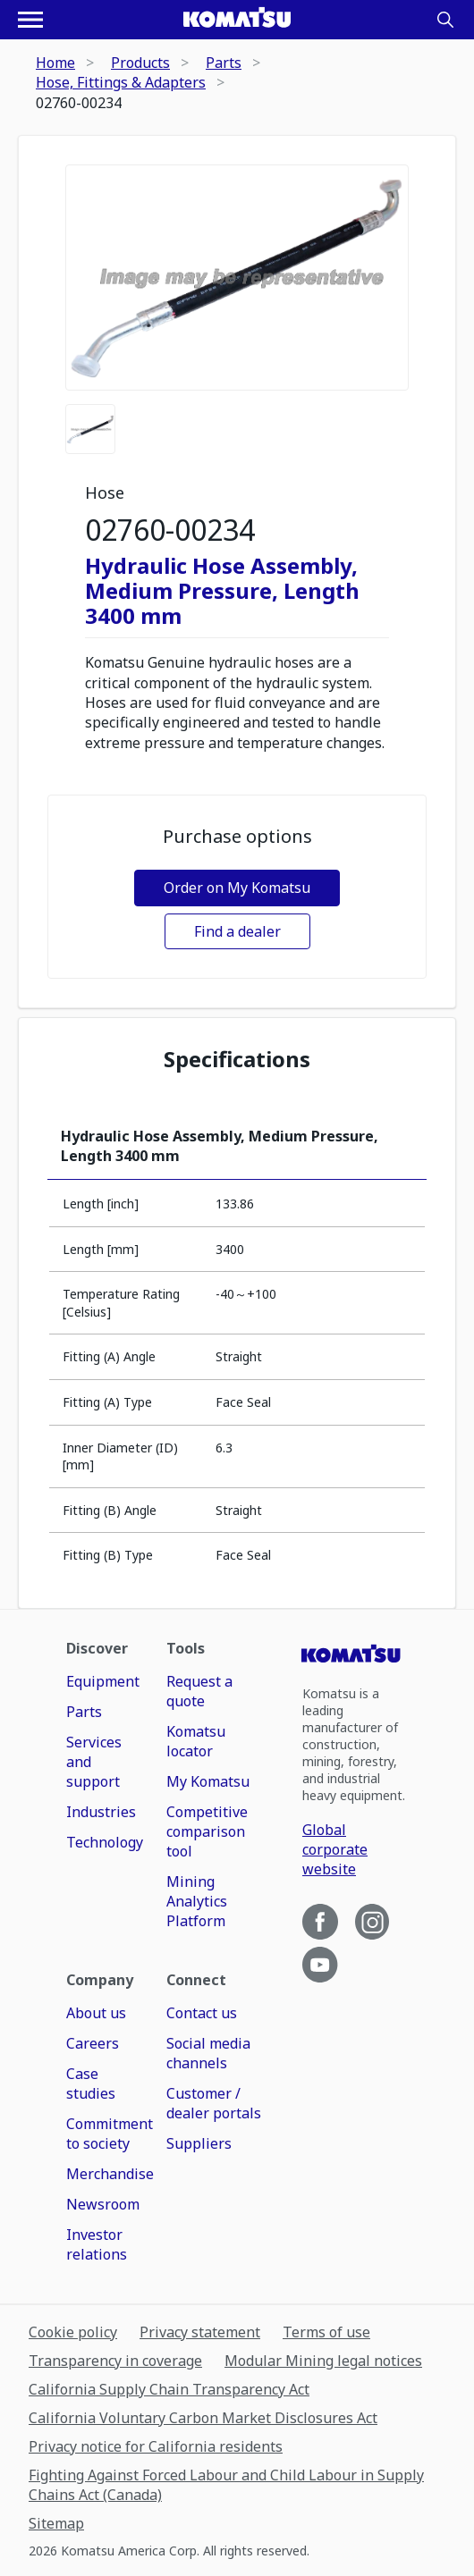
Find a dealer (237, 931)
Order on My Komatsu (237, 887)
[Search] (445, 19)
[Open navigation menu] (30, 19)
